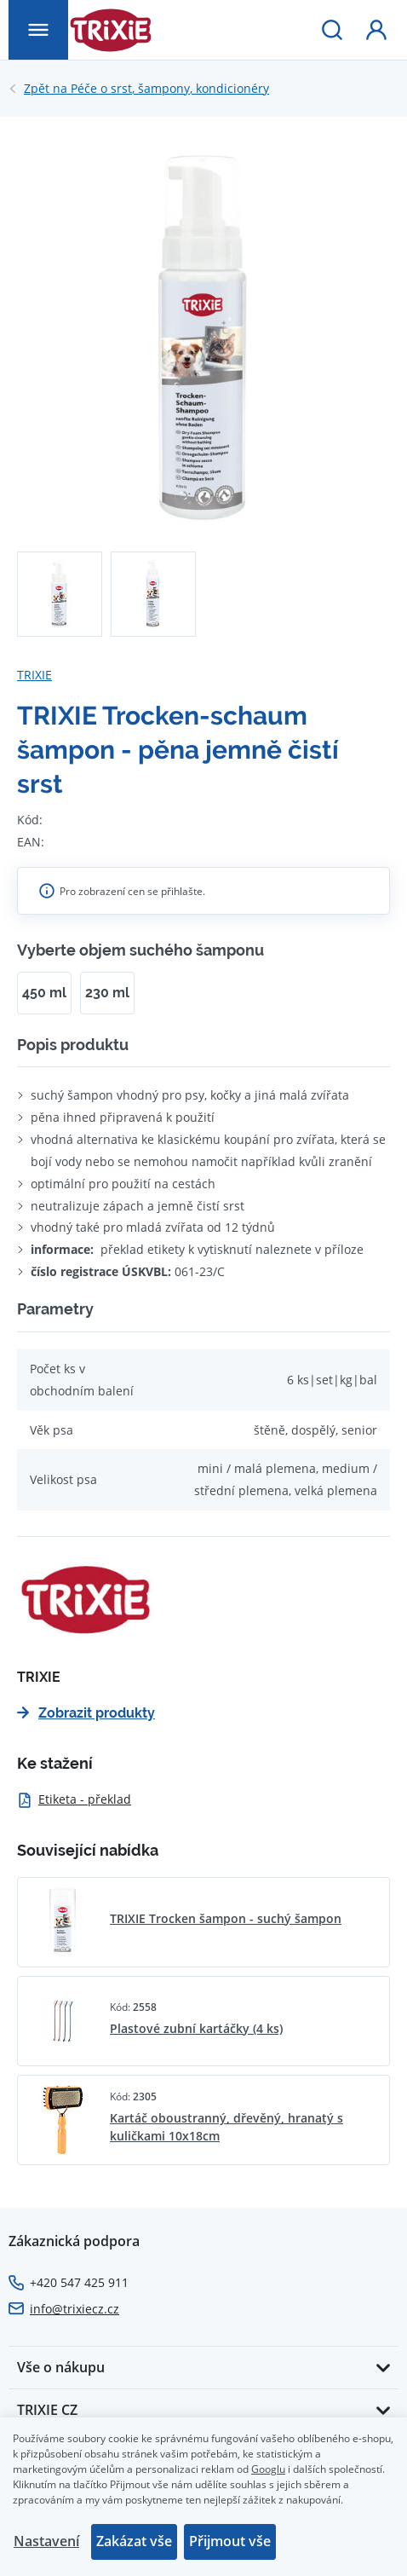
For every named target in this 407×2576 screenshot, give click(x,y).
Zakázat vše (134, 2541)
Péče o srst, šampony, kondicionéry (146, 89)
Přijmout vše (230, 2541)
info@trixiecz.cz (74, 2308)
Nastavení (46, 2541)
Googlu (268, 2468)
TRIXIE (34, 675)
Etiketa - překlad (74, 1799)
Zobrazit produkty (86, 1713)
